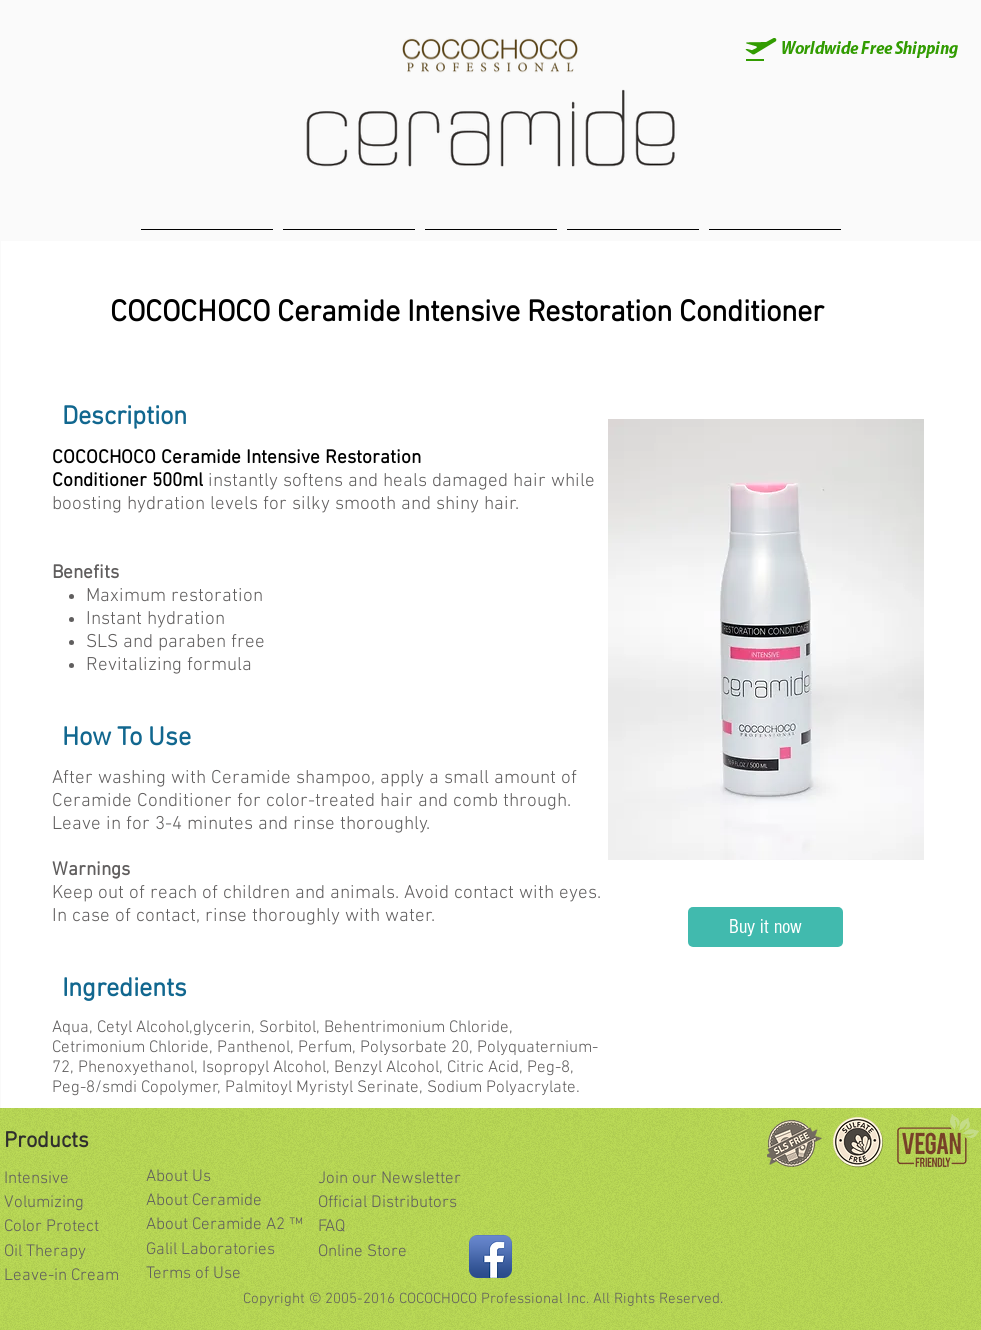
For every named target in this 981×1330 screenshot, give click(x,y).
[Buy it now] (765, 927)
